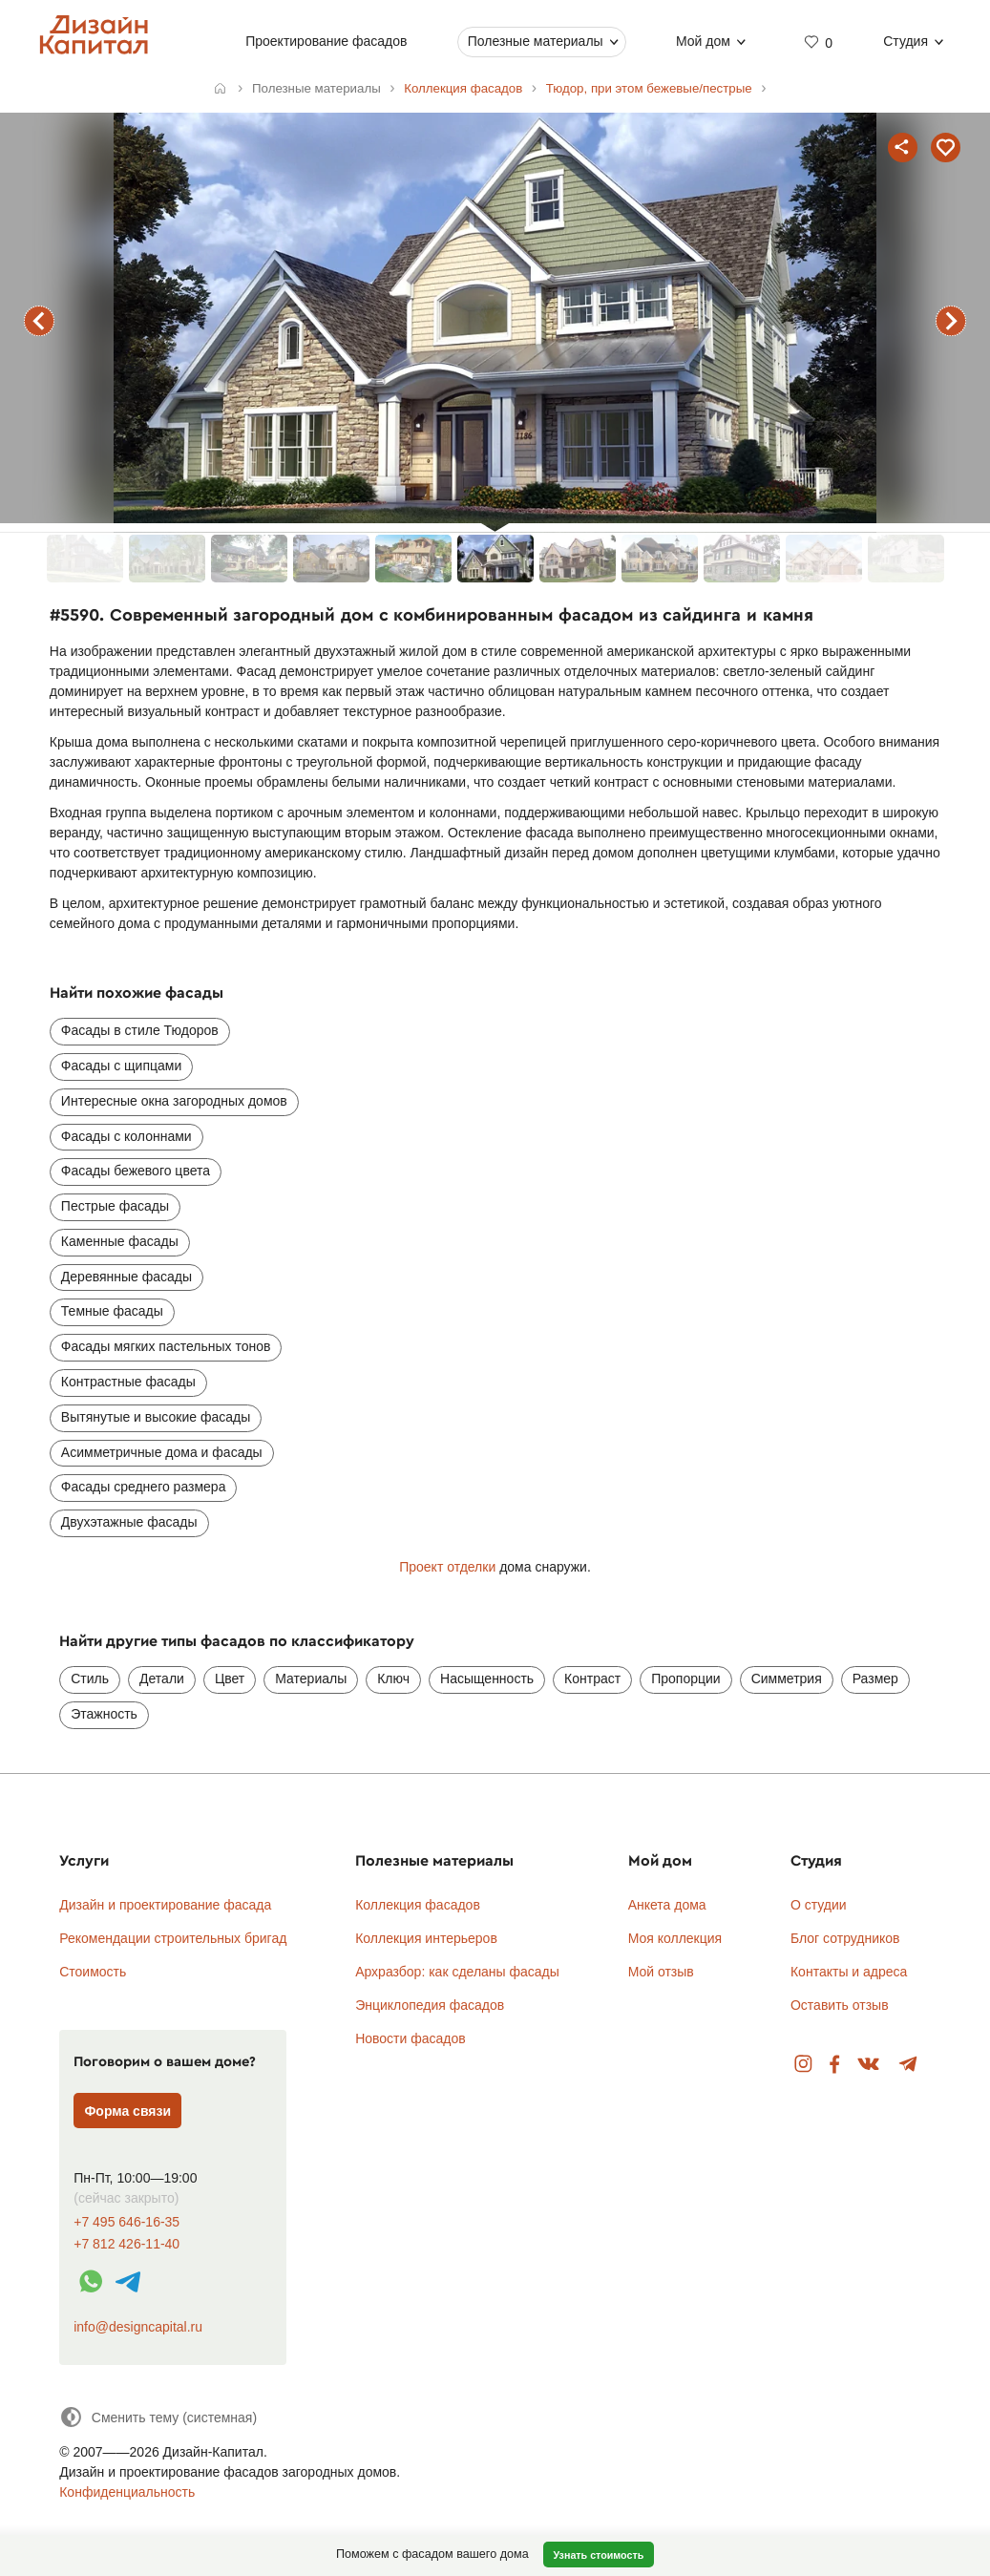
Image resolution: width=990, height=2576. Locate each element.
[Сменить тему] (158, 2417)
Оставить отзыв (839, 2005)
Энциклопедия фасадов (429, 2005)
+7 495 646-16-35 (126, 2222)
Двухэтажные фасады (129, 1522)
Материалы (311, 1678)
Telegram (908, 2065)
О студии (818, 1904)
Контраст (592, 1678)
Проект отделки (447, 1566)
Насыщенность (487, 1678)
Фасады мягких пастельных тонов (166, 1346)
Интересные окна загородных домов (174, 1101)
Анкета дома (667, 1904)
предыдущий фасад (39, 321)
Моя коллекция (675, 1938)
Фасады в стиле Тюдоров (140, 1030)
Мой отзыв (661, 1971)
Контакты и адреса (848, 1971)
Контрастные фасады (128, 1381)
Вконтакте (869, 2065)
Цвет (229, 1678)
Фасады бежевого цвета (135, 1170)
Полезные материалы (535, 41)
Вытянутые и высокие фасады (155, 1417)
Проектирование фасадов (327, 41)
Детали (161, 1678)
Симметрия (786, 1678)
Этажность (104, 1713)
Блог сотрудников (845, 1938)
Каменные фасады (120, 1241)
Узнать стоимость (598, 2555)
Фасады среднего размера (143, 1486)
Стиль (90, 1678)
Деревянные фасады (126, 1276)
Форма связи (127, 2111)
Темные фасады (112, 1311)
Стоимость (92, 1971)
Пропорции (685, 1678)
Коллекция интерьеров (426, 1938)
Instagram (803, 2065)
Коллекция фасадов (417, 1904)
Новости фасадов (410, 2038)
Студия (906, 41)
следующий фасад (951, 321)
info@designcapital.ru (138, 2326)
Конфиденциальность (127, 2492)
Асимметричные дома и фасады (162, 1452)
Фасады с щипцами (121, 1065)
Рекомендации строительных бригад (172, 1938)
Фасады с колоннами (126, 1136)
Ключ (393, 1678)
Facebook (834, 2065)
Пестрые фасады (115, 1206)
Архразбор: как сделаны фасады (457, 1971)
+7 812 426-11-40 (126, 2244)
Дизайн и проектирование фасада (165, 1904)
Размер (875, 1678)
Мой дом (703, 41)
